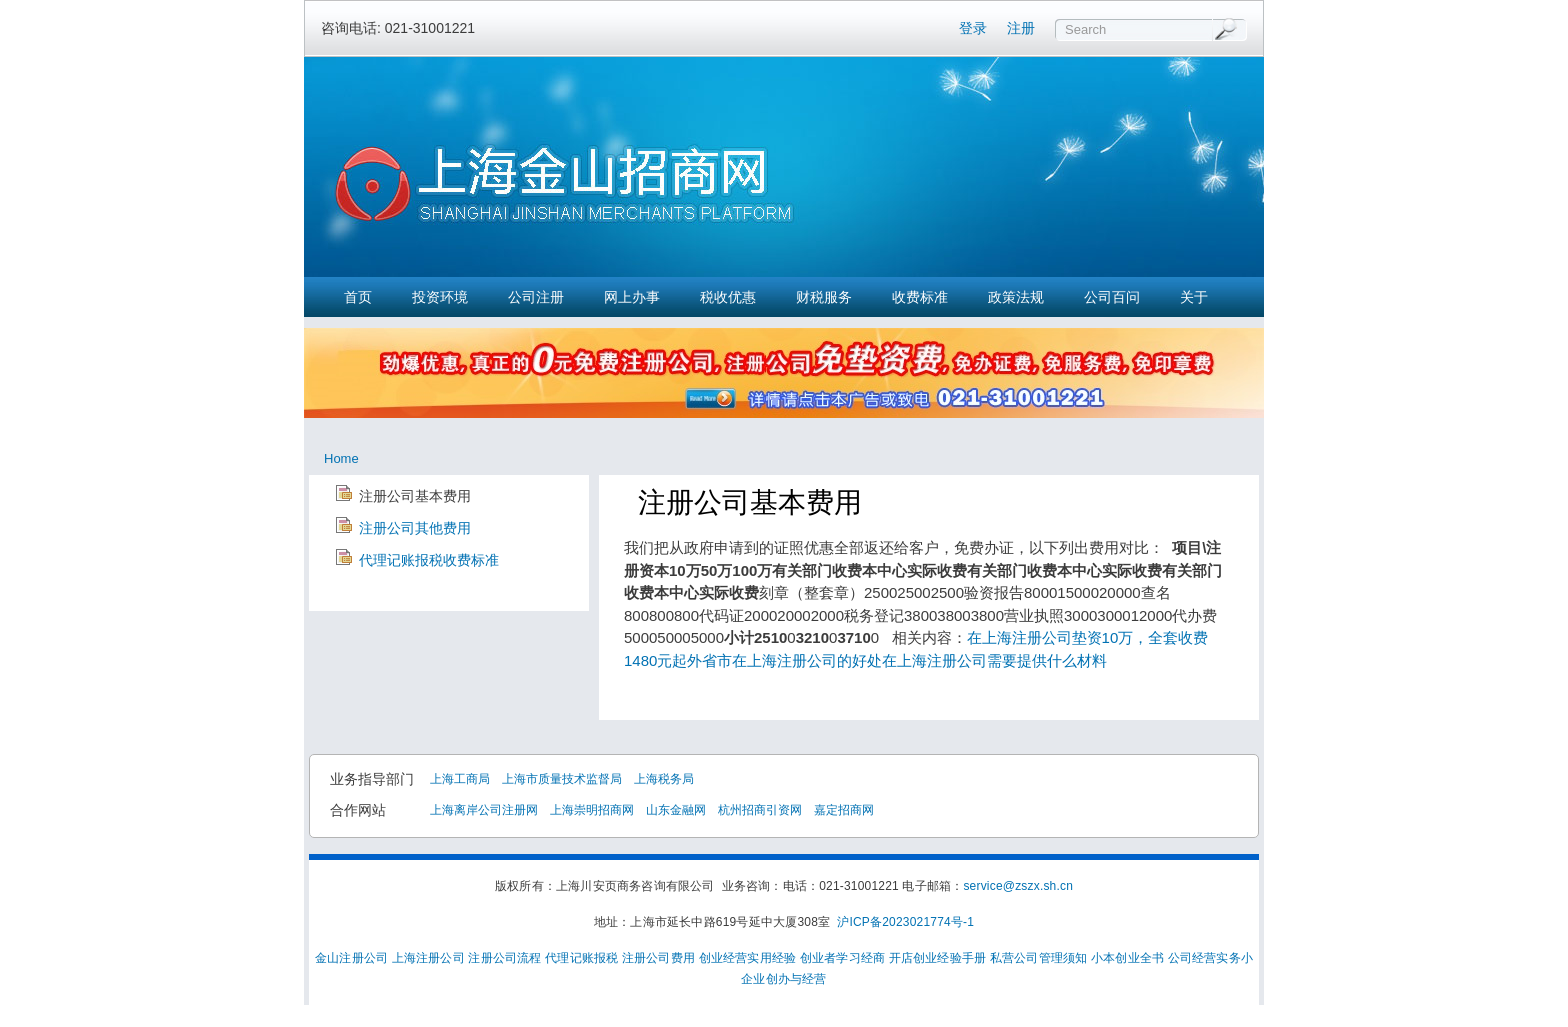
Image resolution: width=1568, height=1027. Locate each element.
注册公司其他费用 (415, 528)
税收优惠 (728, 297)
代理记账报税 (581, 958)
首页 (358, 297)
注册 (1021, 28)
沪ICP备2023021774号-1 (905, 922)
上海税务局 (664, 779)
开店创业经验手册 (938, 958)
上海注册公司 (428, 958)
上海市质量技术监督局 (562, 779)
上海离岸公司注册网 (484, 810)
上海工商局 (460, 779)
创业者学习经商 (842, 958)
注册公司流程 (504, 958)
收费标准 (920, 297)
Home (341, 458)
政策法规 (1016, 297)
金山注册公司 (351, 958)
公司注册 (536, 297)
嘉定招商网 (844, 810)
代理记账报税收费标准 (429, 560)
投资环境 (440, 297)
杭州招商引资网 (760, 810)
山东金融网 (676, 810)
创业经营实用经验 (748, 958)
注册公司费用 (658, 958)
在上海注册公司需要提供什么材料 (994, 660)
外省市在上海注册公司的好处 (784, 660)
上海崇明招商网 (592, 810)
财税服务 (824, 297)
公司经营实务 (1204, 958)
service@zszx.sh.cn (1018, 886)
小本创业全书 (1127, 958)
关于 (1194, 297)
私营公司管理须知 (1039, 958)
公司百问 (1112, 297)
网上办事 (632, 297)
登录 (973, 28)
